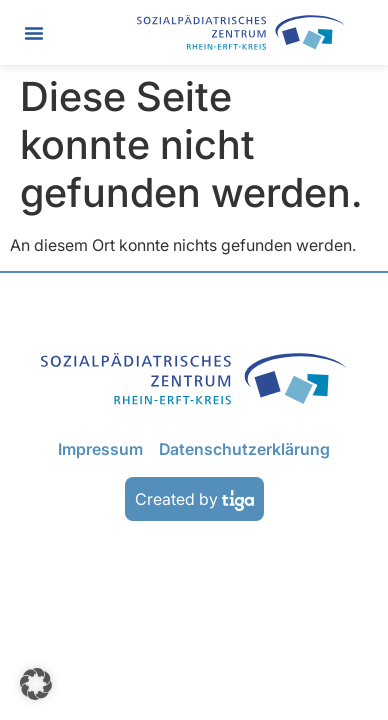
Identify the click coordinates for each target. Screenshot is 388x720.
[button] (34, 33)
